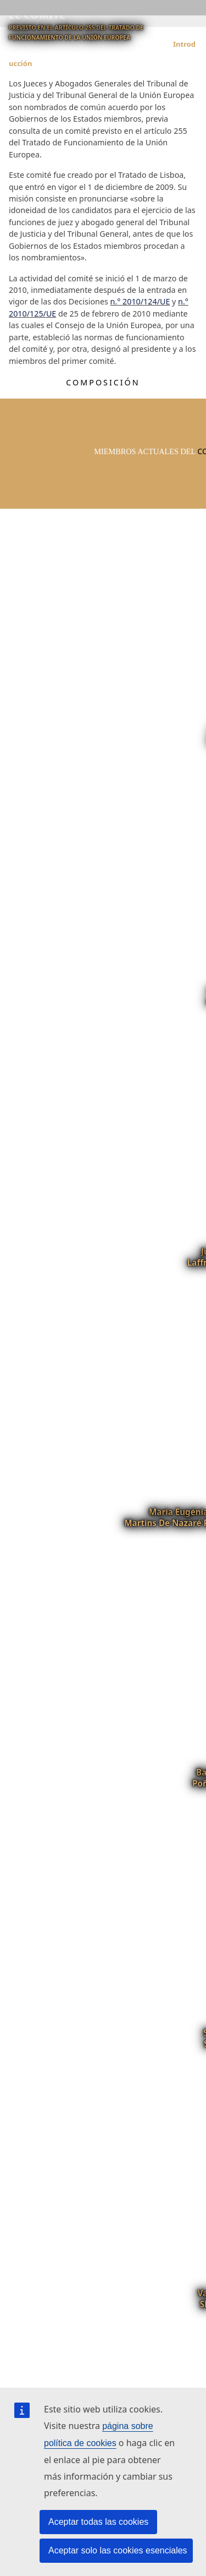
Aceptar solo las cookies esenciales (117, 2550)
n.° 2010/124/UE (140, 301)
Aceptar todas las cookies (98, 2521)
